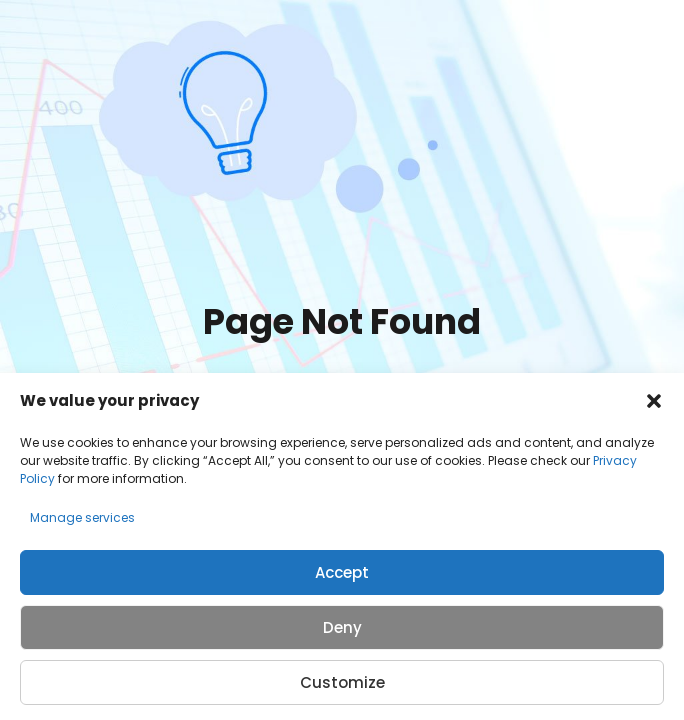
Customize (342, 682)
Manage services (82, 517)
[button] (654, 401)
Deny (342, 627)
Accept (342, 572)
